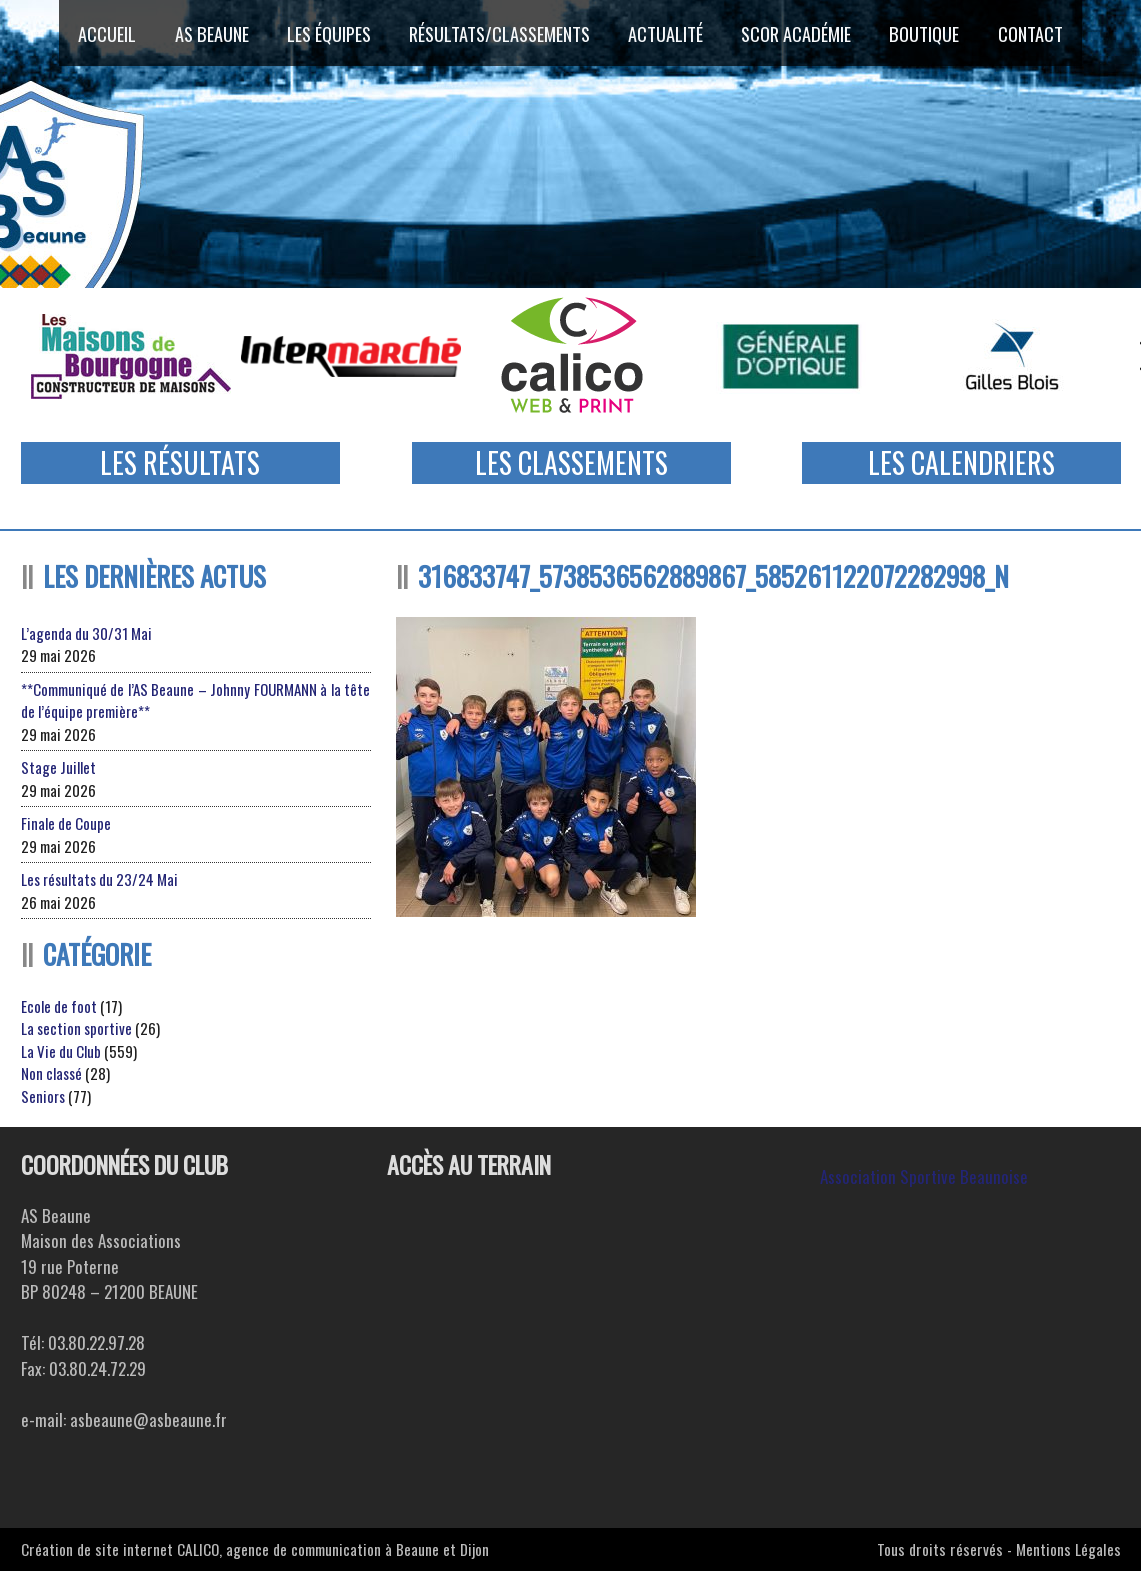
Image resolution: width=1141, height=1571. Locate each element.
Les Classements (571, 462)
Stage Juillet (58, 767)
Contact (1035, 33)
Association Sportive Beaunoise (924, 1176)
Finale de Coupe (66, 823)
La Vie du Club (61, 1051)
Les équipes (327, 33)
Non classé (51, 1073)
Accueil (103, 33)
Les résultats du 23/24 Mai (99, 879)
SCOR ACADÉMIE (799, 33)
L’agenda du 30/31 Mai (86, 633)
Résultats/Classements (499, 33)
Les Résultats (180, 462)
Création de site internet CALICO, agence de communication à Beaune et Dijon (255, 1549)
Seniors (43, 1096)
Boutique (928, 33)
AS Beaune (208, 33)
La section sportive (76, 1028)
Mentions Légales (1068, 1549)
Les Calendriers (961, 462)
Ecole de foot (59, 1006)
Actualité (667, 33)
